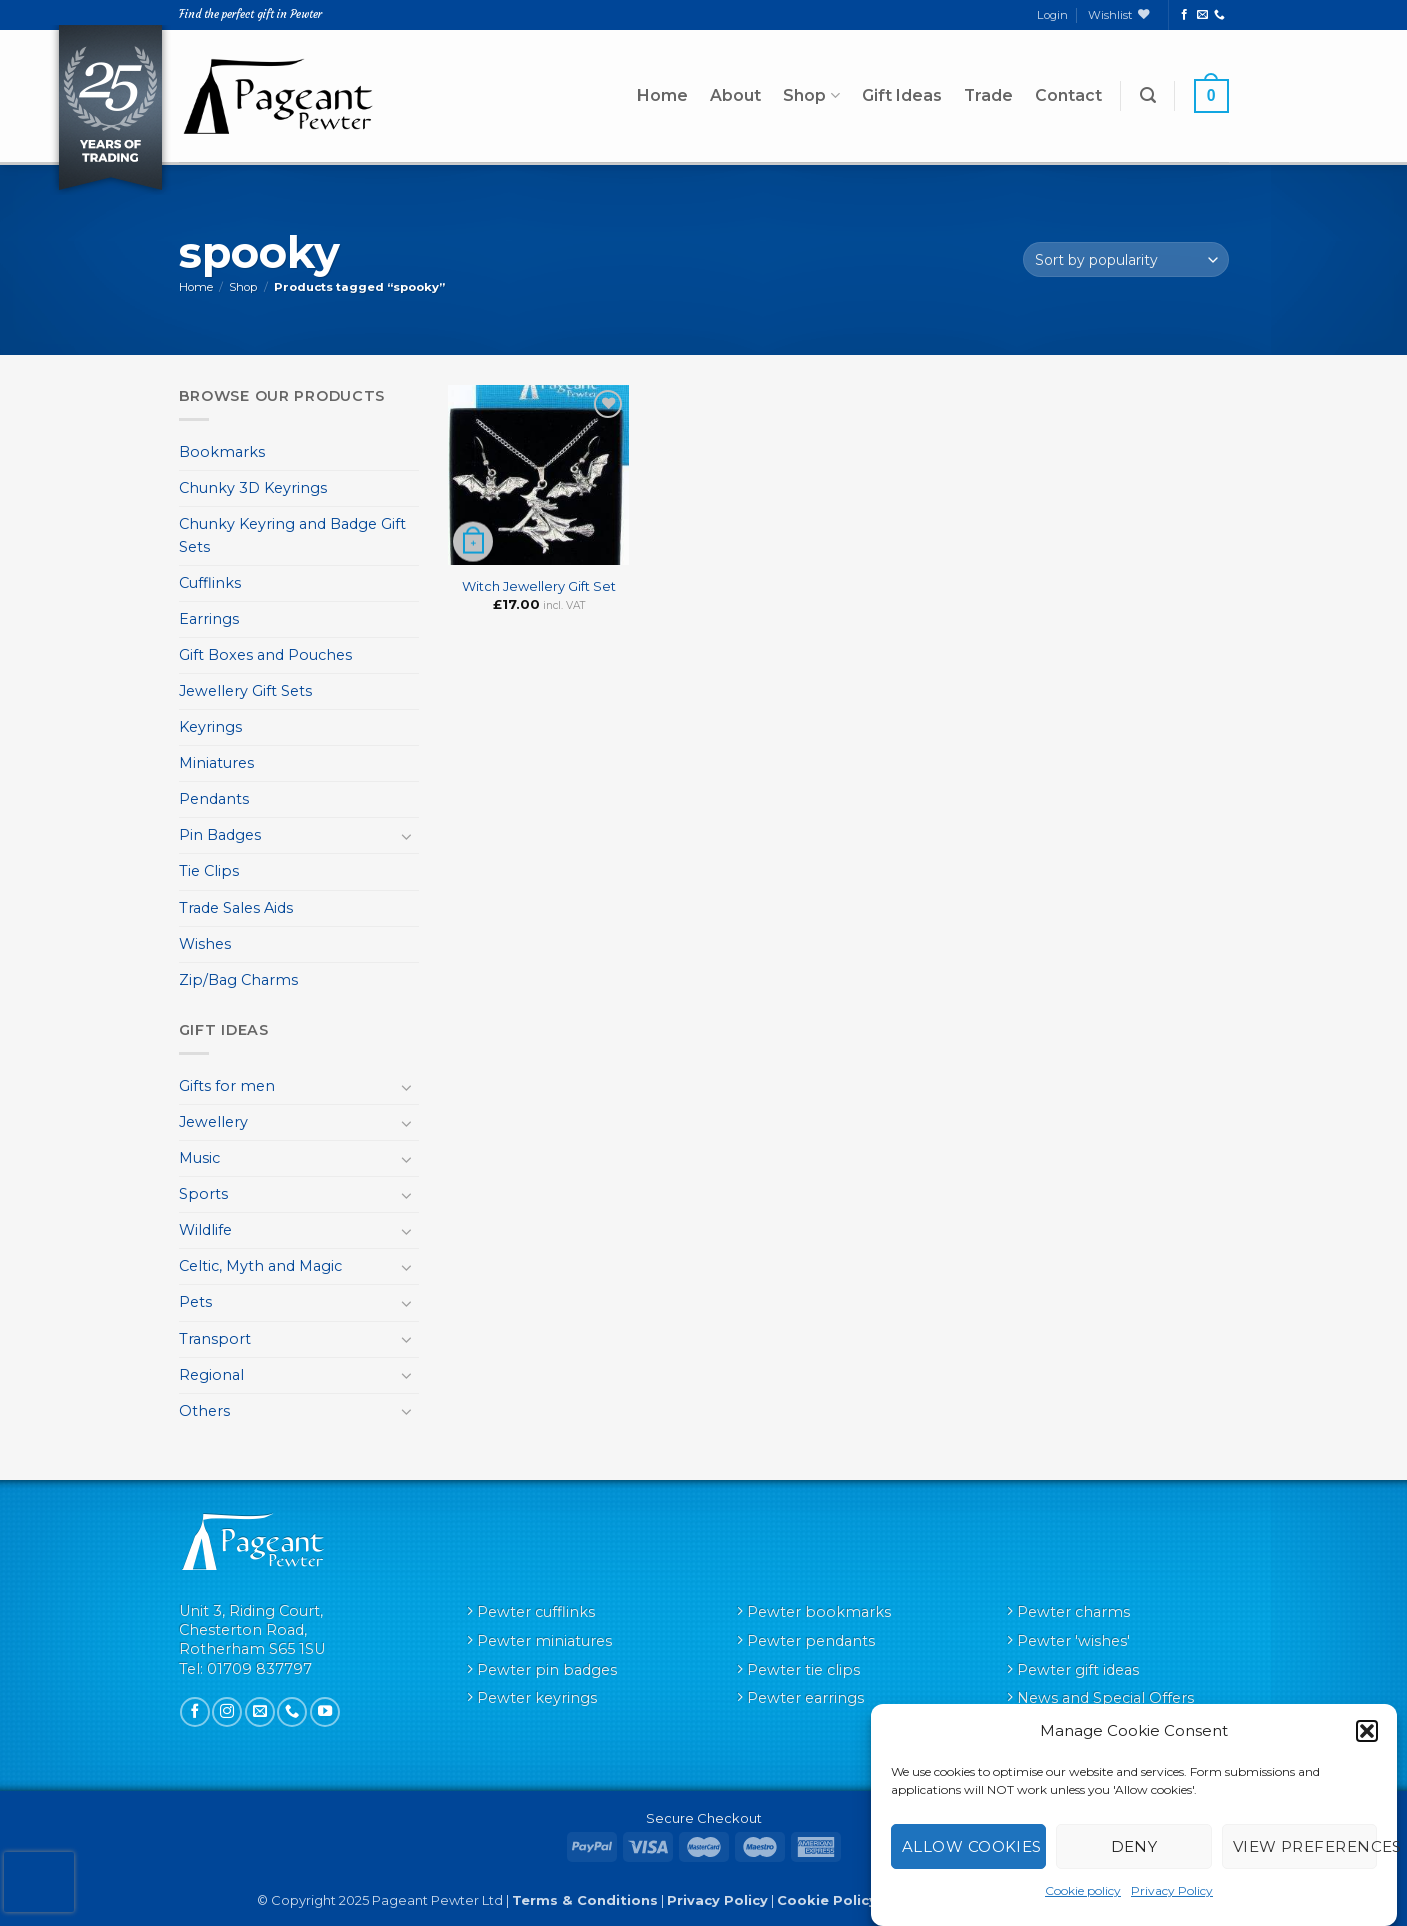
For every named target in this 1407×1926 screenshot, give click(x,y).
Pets (195, 1302)
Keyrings (210, 727)
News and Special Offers (1105, 1698)
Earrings (209, 619)
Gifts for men (227, 1086)
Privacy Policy (1172, 1890)
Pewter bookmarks (819, 1612)
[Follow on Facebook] (1184, 15)
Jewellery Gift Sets (245, 691)
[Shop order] (1125, 259)
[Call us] (1219, 15)
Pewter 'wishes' (1073, 1641)
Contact (1068, 95)
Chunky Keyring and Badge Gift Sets (292, 535)
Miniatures (216, 763)
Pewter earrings (805, 1698)
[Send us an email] (1202, 15)
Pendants (214, 799)
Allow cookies (972, 1846)
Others (204, 1411)
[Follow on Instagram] (227, 1712)
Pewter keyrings (537, 1698)
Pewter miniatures (544, 1641)
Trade (988, 95)
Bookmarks (222, 452)
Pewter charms (1073, 1612)
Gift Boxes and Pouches (265, 655)
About (735, 95)
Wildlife (205, 1230)
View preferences (1305, 1846)
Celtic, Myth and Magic (260, 1266)
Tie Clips (209, 871)
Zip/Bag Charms (238, 980)
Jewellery (213, 1122)
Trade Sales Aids (236, 908)
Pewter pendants (811, 1641)
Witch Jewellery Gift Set (539, 586)
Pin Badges (220, 835)
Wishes (205, 944)
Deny (1134, 1846)
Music (199, 1158)
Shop (811, 96)
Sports (203, 1194)
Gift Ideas (902, 95)
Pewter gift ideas (1078, 1670)
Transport (215, 1339)
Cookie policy (1083, 1890)
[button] (1367, 1731)
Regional (211, 1375)
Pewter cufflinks (536, 1612)
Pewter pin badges (547, 1670)
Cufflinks (210, 583)
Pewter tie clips (803, 1670)
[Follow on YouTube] (325, 1712)
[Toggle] (407, 836)
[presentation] (39, 1882)
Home (662, 95)
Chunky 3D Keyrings (253, 488)
